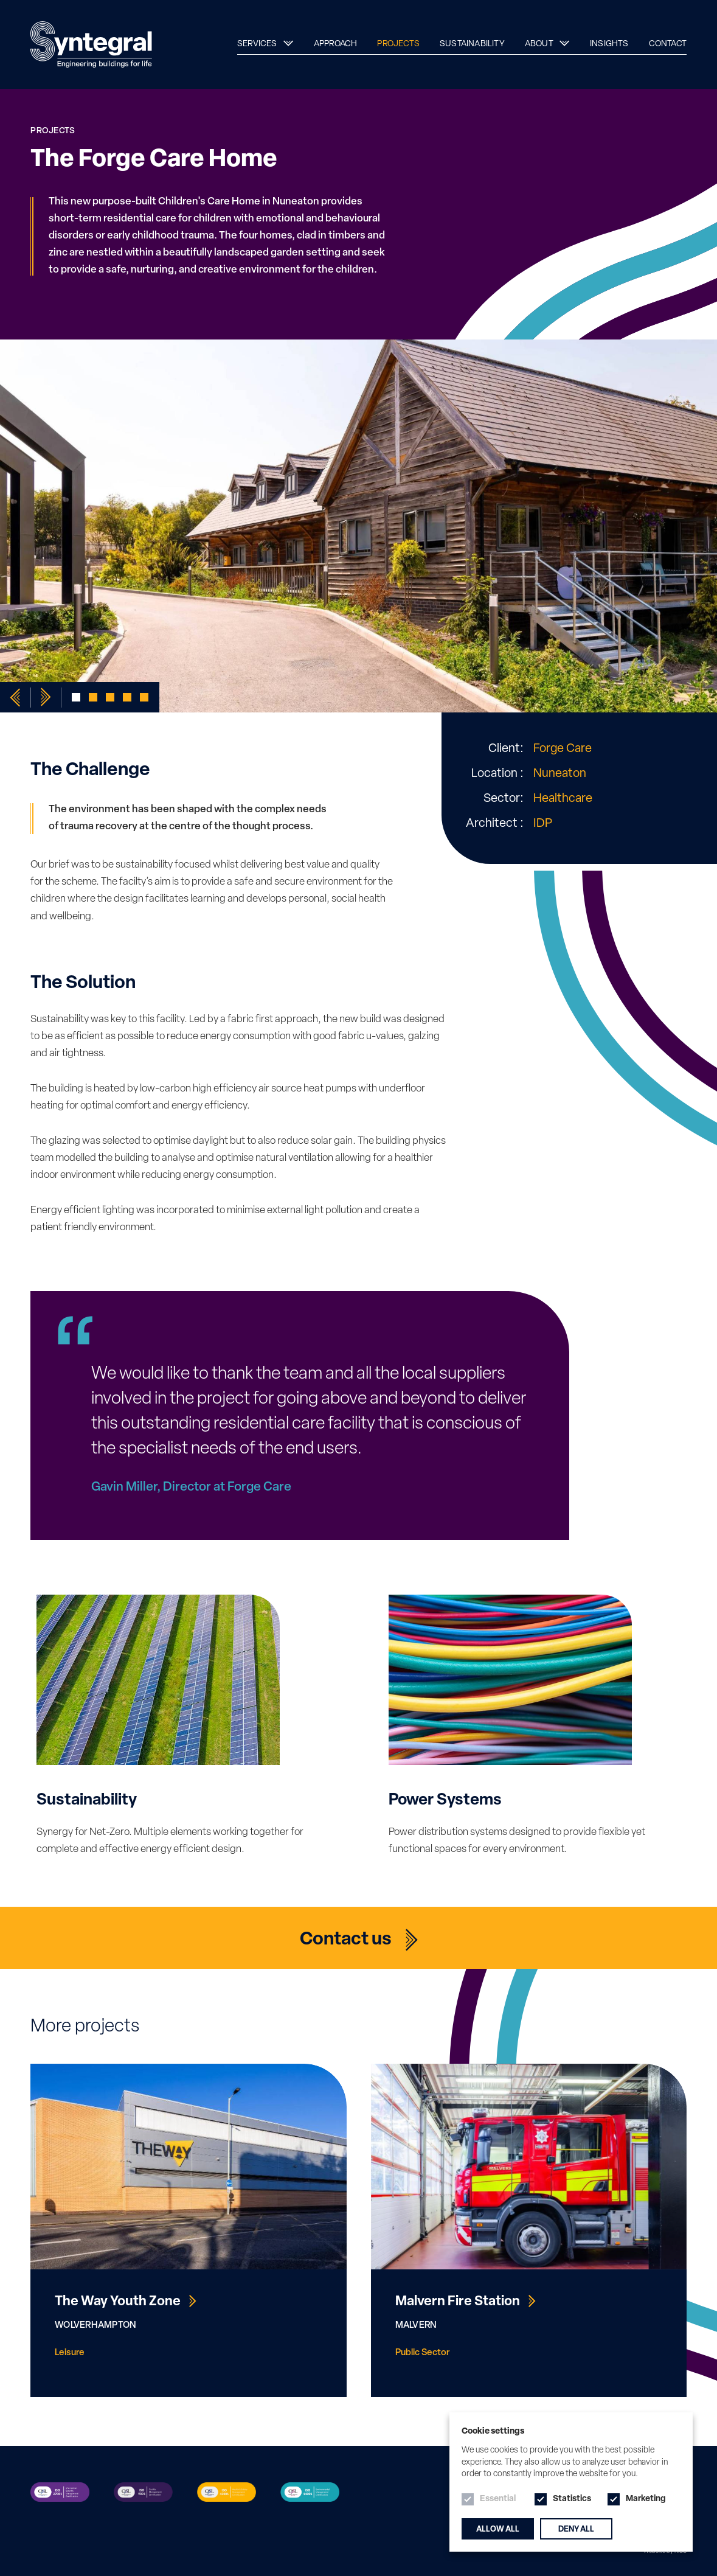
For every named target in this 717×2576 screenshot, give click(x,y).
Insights (609, 44)
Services (258, 44)
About (540, 44)
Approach (336, 44)
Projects (398, 44)
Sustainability (472, 44)
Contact (668, 44)
